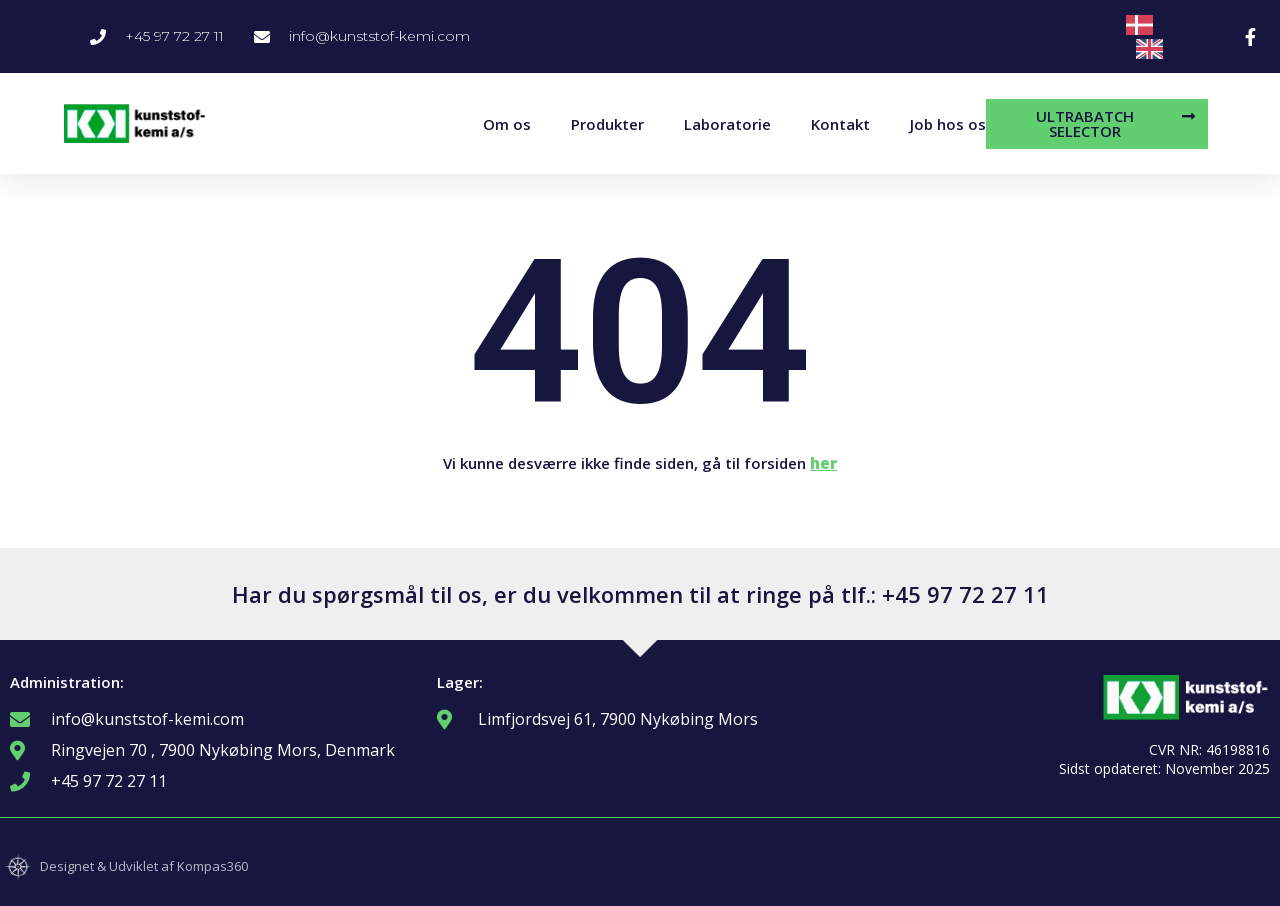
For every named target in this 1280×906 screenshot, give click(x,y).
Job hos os (948, 124)
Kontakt (840, 124)
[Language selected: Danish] (1171, 36)
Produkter (607, 124)
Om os (507, 124)
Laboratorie (727, 124)
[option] (1154, 49)
